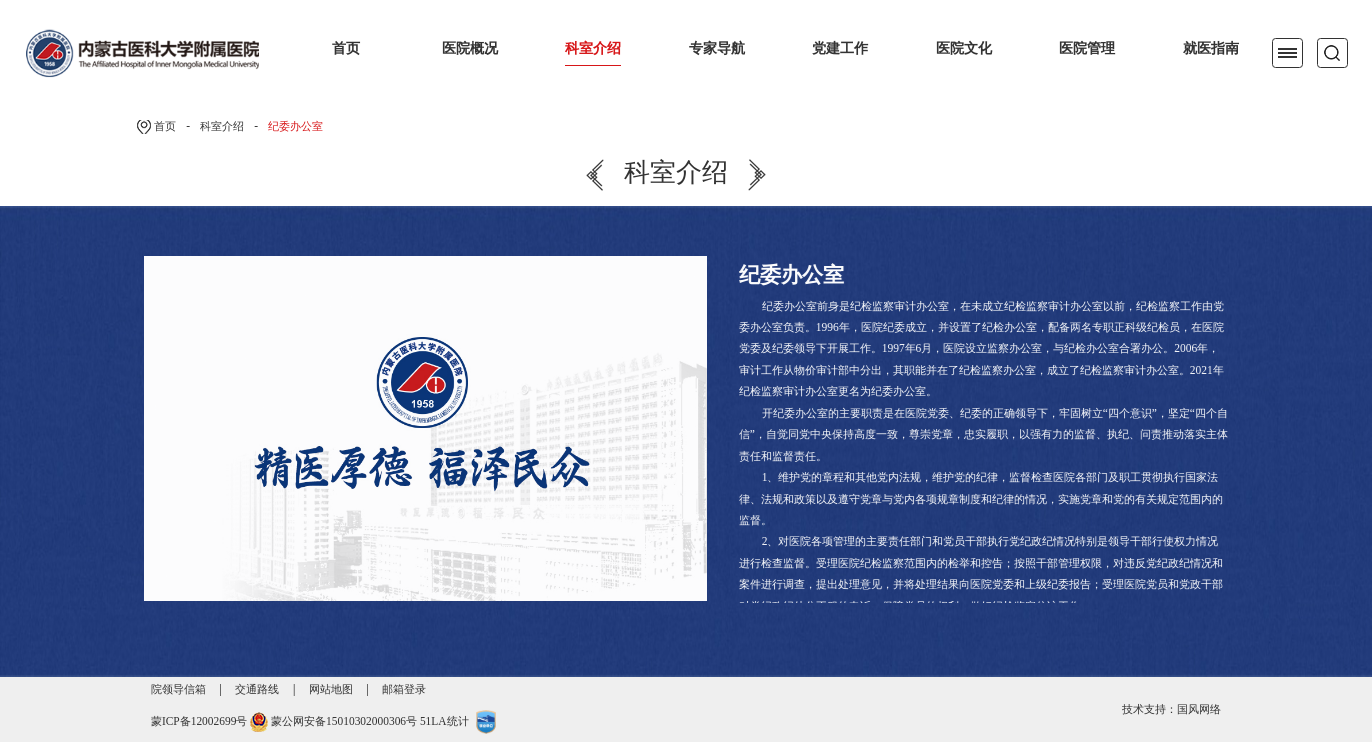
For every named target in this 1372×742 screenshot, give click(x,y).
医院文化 (964, 48)
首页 (346, 48)
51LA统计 (444, 721)
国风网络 (1199, 709)
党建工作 (840, 48)
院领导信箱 (178, 689)
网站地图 (331, 689)
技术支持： (1149, 709)
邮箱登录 (404, 689)
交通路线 (257, 689)
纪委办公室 (295, 126)
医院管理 (1087, 48)
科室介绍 (593, 48)
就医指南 (1211, 48)
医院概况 (470, 48)
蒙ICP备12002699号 (199, 721)
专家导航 (717, 48)
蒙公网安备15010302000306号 (344, 721)
